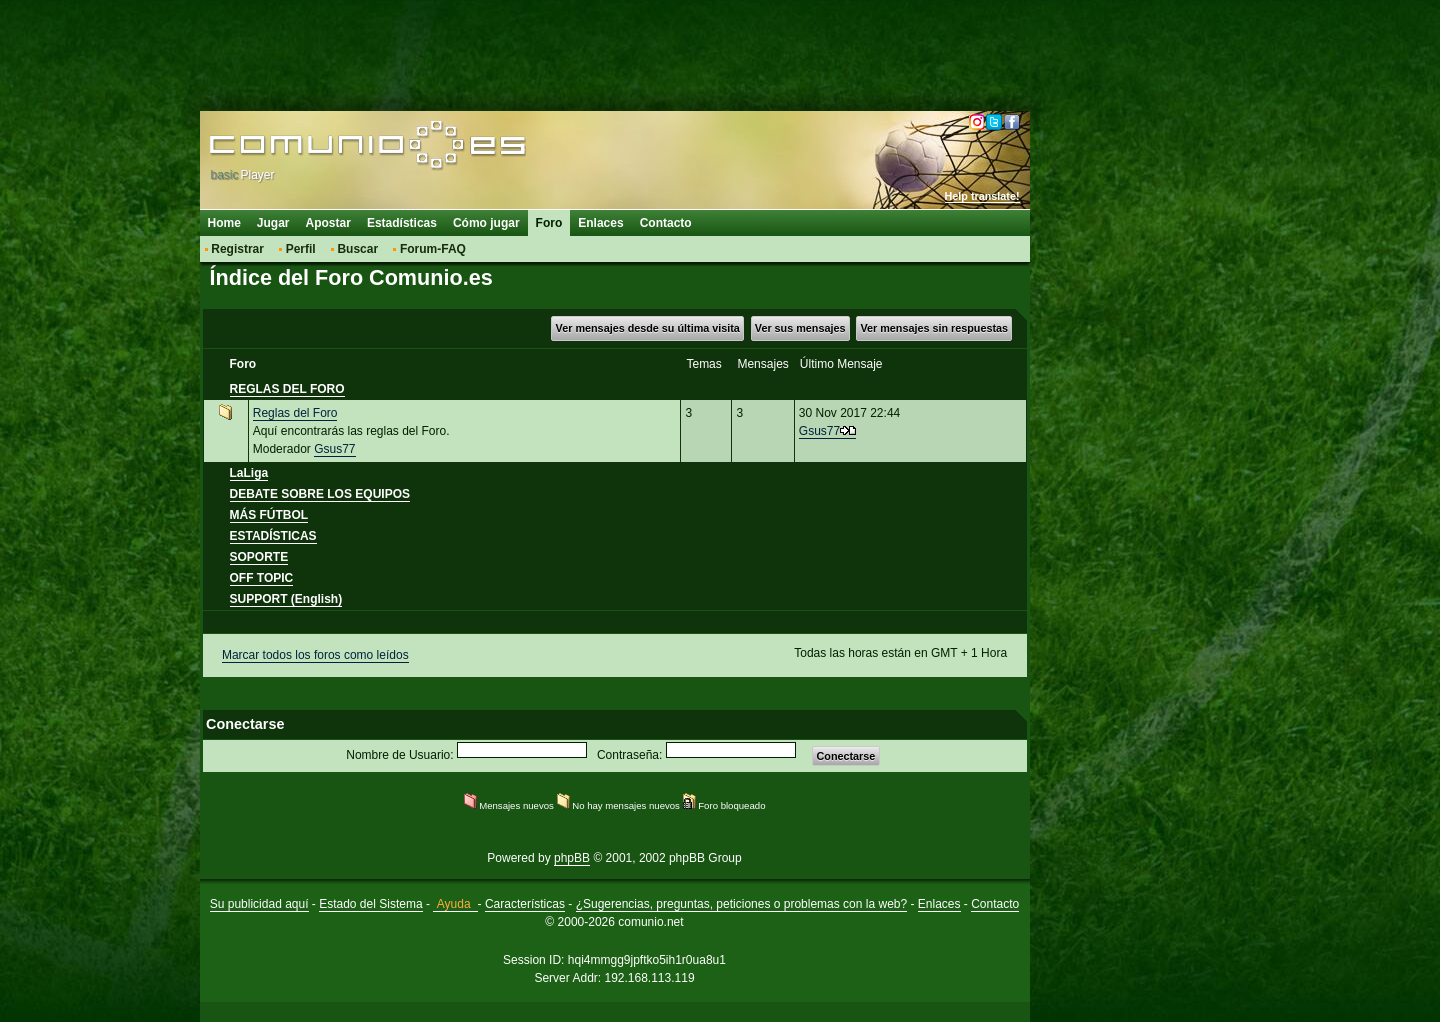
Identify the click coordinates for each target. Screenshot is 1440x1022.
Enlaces (600, 223)
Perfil (301, 249)
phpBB (572, 858)
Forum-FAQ (433, 249)
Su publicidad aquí (259, 904)
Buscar (357, 249)
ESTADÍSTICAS (273, 536)
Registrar (237, 249)
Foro (549, 223)
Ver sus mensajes (800, 328)
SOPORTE (259, 557)
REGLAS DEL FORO (287, 389)
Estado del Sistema (370, 904)
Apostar (328, 223)
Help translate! (982, 196)
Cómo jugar (486, 223)
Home (224, 223)
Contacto (666, 223)
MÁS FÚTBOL (269, 515)
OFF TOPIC (262, 578)
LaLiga (249, 473)
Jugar (273, 223)
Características (525, 904)
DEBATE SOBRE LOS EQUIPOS (320, 494)
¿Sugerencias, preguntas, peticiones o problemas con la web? (742, 904)
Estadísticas (402, 223)
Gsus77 (334, 449)
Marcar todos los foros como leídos (315, 655)
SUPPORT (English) (286, 599)
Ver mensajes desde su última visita (648, 328)
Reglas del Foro (295, 413)
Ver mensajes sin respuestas (934, 328)
